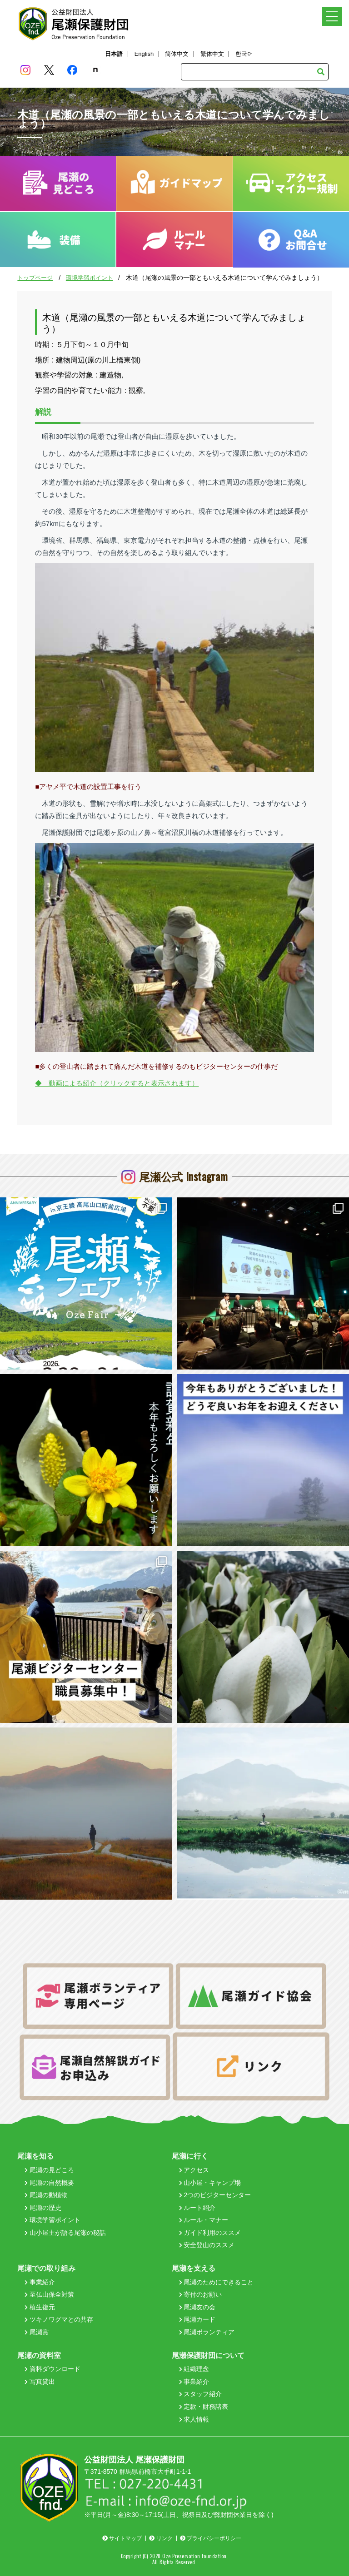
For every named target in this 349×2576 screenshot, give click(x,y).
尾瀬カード (197, 2319)
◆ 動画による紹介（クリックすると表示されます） (117, 1083)
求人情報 (194, 2419)
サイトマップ (122, 2538)
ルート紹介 (197, 2207)
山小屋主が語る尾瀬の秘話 (65, 2232)
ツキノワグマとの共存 (59, 2319)
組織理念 (194, 2369)
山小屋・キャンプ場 (210, 2182)
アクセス (194, 2170)
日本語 (114, 53)
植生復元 (40, 2307)
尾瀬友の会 (197, 2307)
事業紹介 (40, 2282)
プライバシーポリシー (210, 2538)
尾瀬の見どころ (49, 2170)
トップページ (35, 277)
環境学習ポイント (89, 277)
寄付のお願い (200, 2294)
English (144, 53)
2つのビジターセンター (215, 2195)
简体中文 (177, 53)
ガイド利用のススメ (210, 2232)
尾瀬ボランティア (207, 2332)
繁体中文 (212, 53)
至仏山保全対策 (49, 2294)
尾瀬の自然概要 (49, 2182)
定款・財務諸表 (204, 2406)
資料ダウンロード (52, 2369)
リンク (160, 2538)
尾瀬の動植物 (46, 2195)
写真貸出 (40, 2381)
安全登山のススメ (207, 2244)
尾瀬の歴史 (43, 2207)
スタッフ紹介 (200, 2393)
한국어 (244, 53)
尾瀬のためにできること (216, 2282)
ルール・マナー (204, 2220)
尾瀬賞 (37, 2332)
